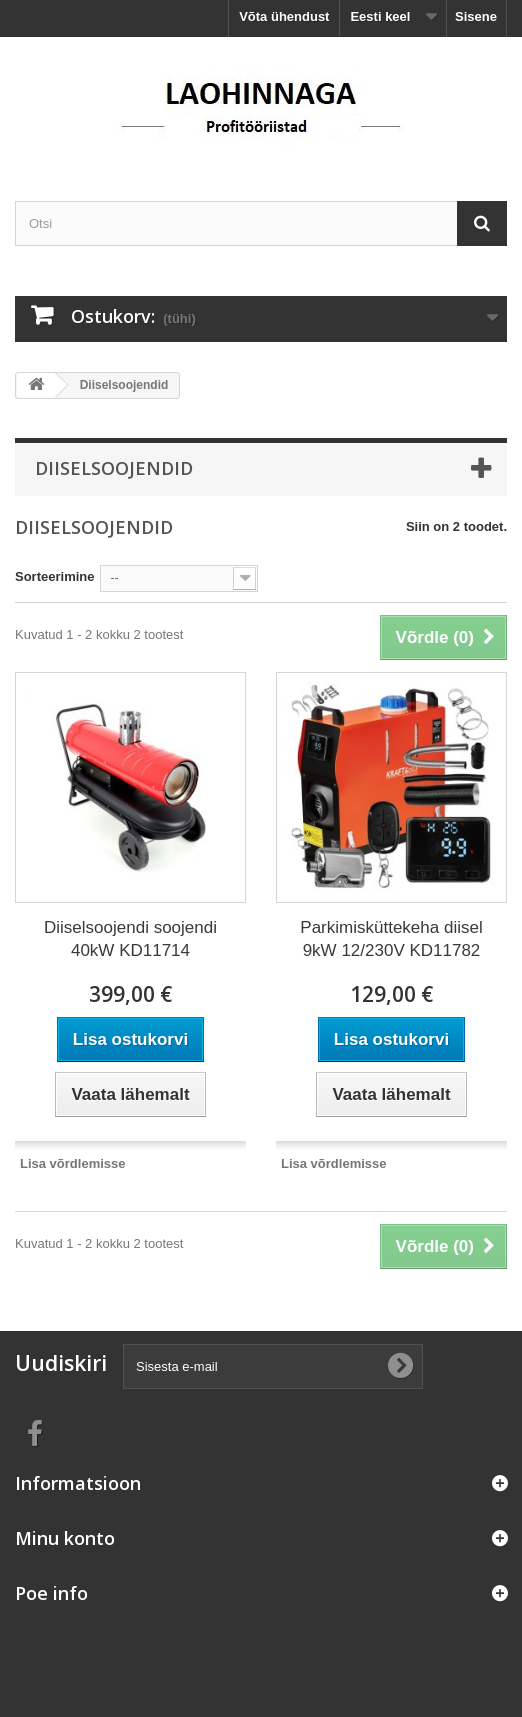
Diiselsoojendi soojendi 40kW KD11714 (130, 939)
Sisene (476, 16)
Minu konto (65, 1538)
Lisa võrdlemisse (73, 1163)
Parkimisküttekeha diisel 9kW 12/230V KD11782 (391, 939)
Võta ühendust (284, 16)
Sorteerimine (54, 576)
